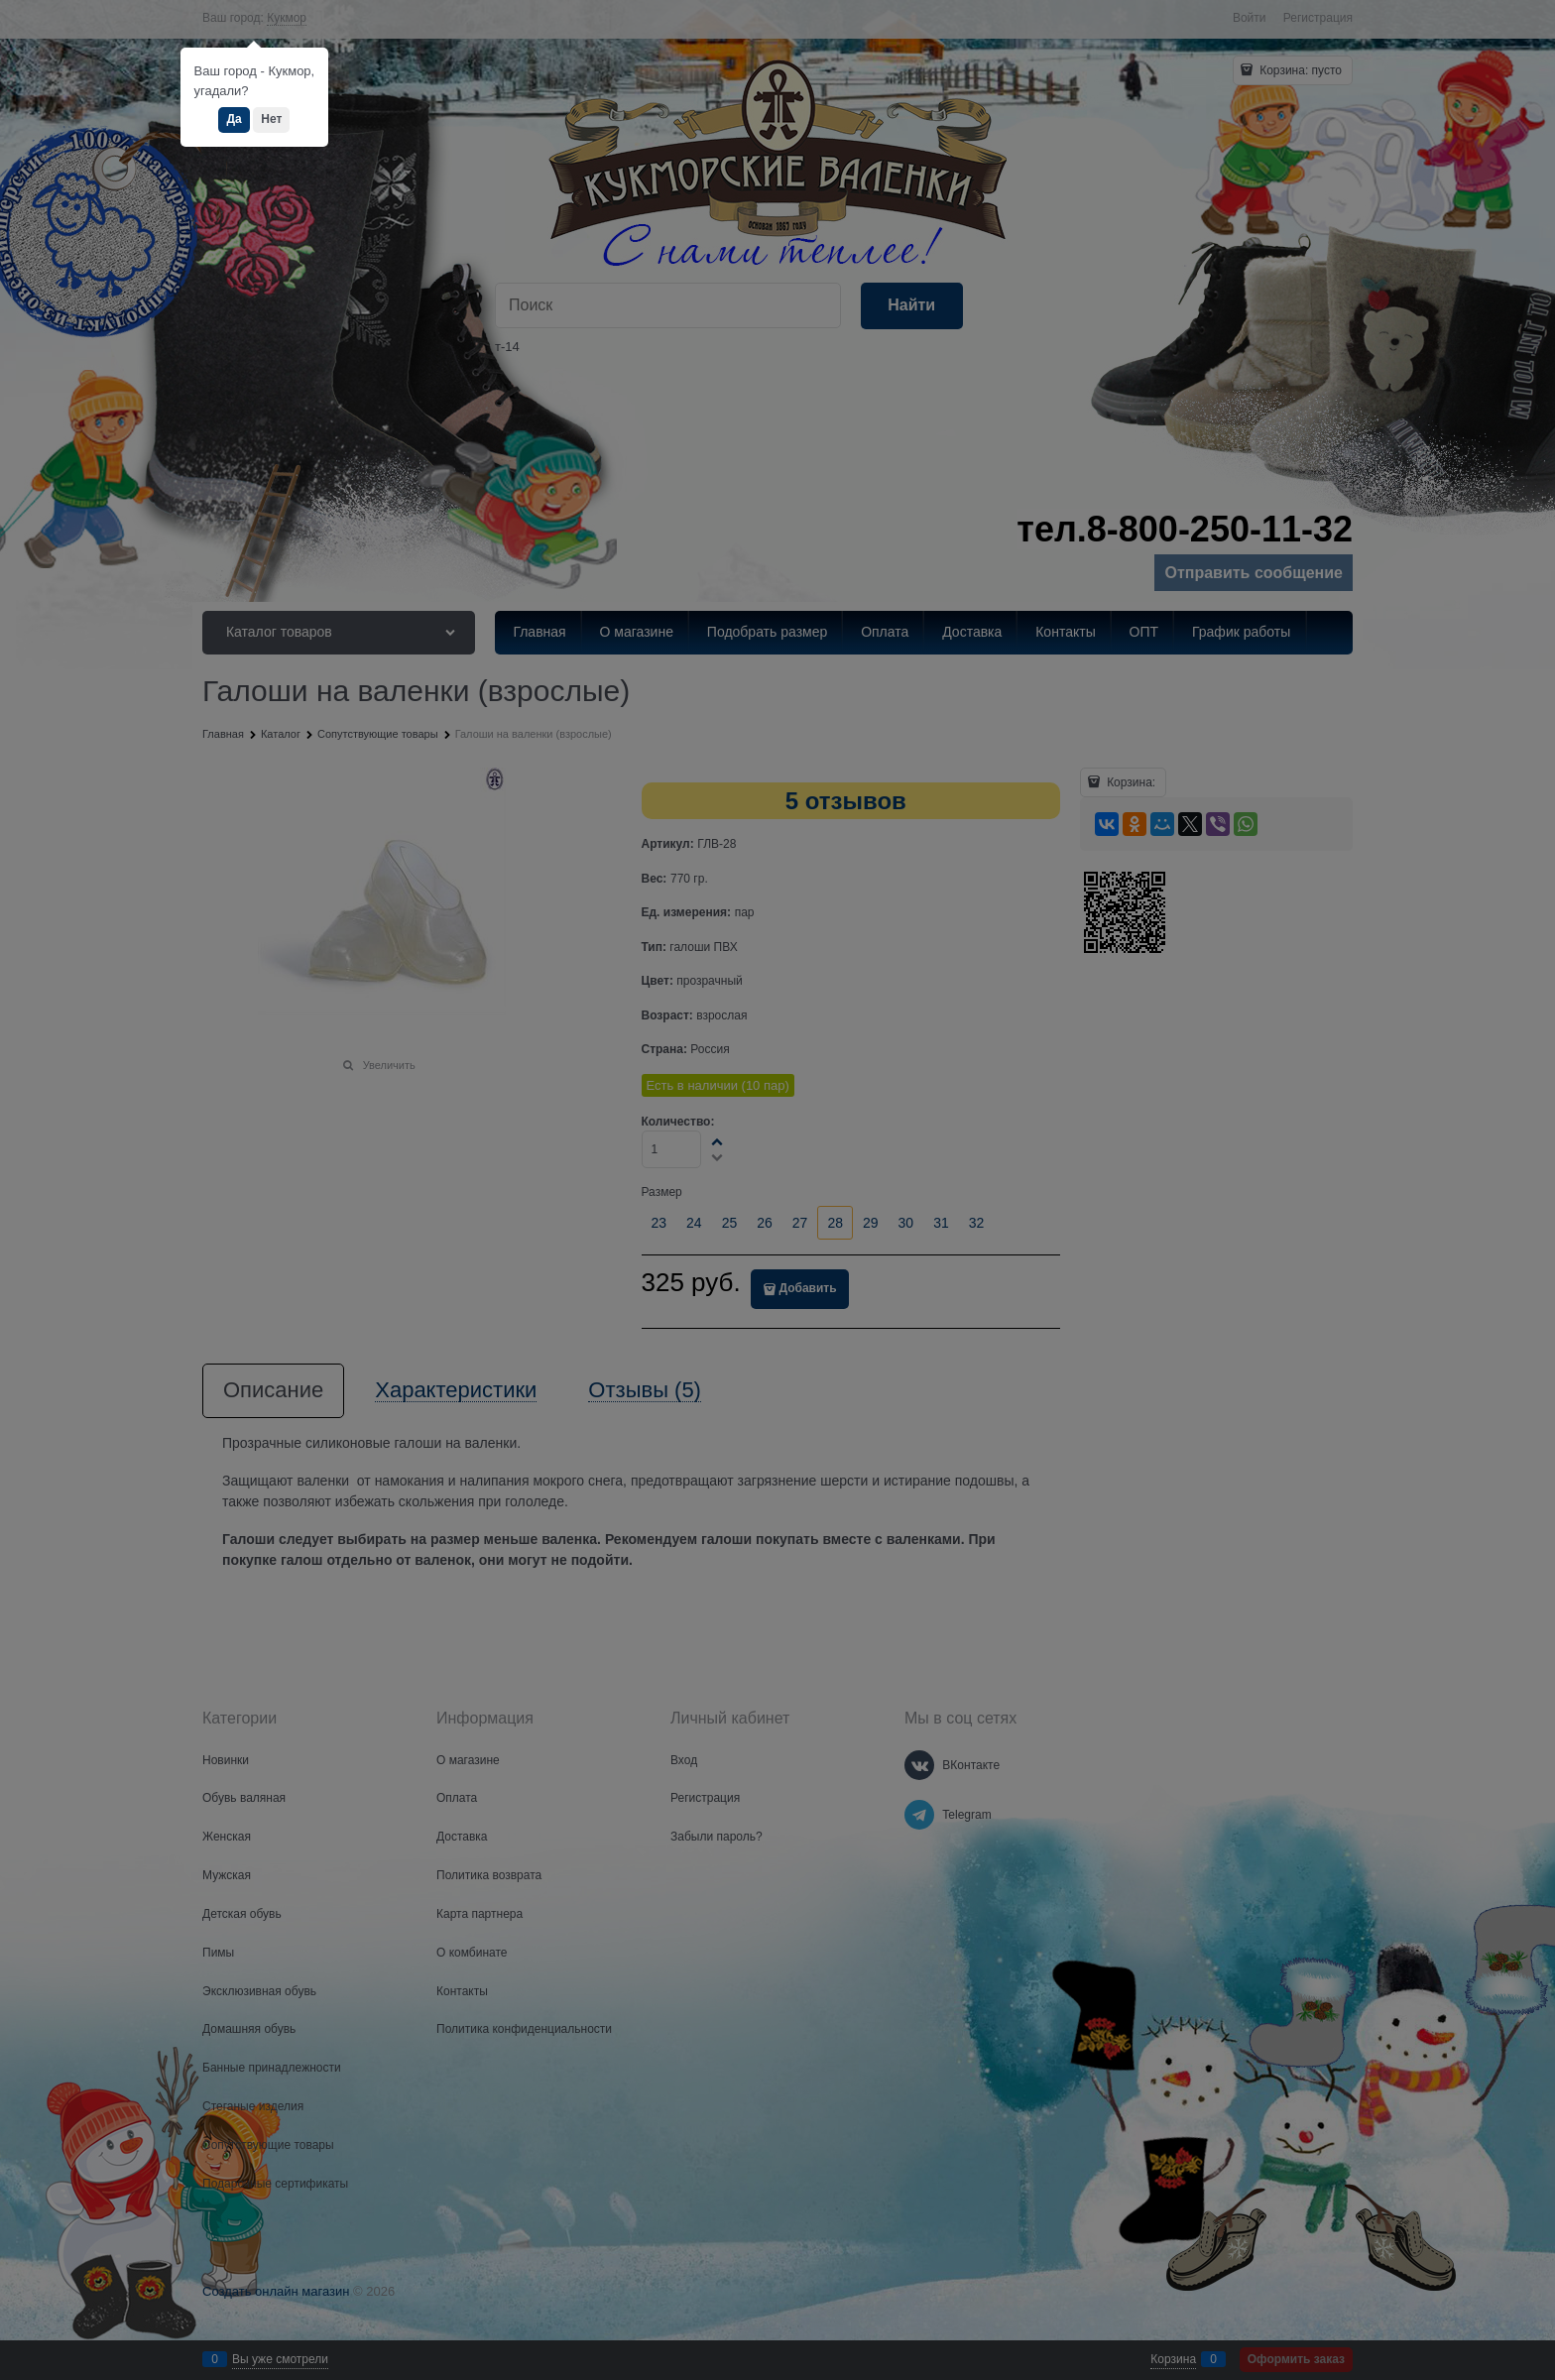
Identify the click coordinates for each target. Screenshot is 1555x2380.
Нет (271, 119)
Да (233, 119)
